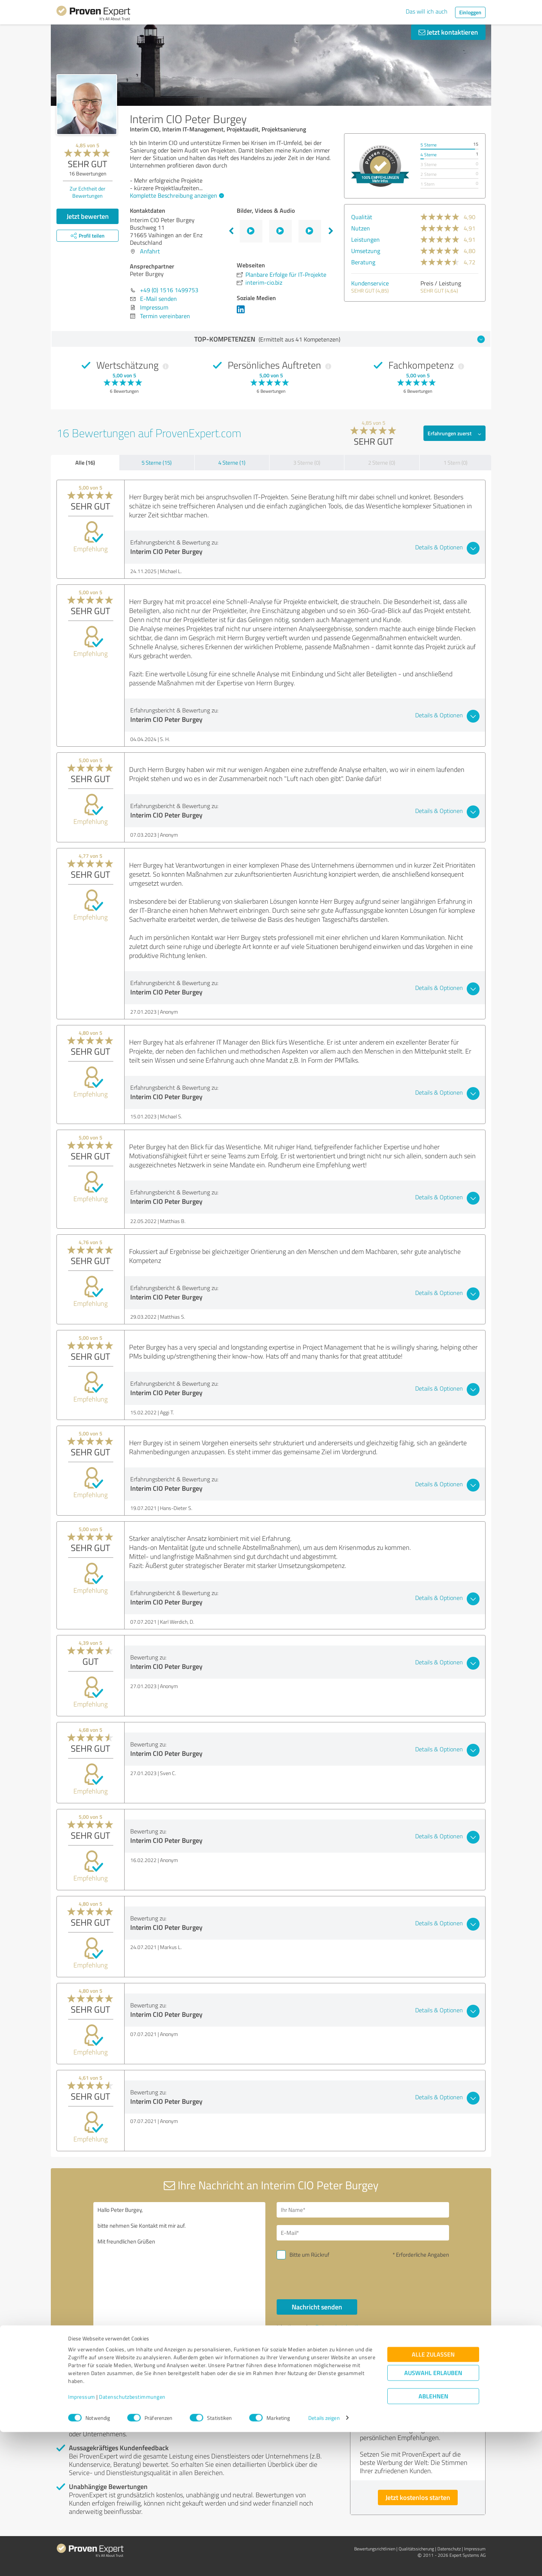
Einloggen (470, 12)
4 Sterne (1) (231, 463)
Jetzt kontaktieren (448, 32)
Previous (231, 231)
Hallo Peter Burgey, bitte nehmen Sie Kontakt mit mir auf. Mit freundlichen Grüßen (179, 2267)
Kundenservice (370, 283)
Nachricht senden (317, 2307)
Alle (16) (85, 462)
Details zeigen (324, 2561)
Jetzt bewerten (88, 216)
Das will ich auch (427, 11)
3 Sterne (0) (306, 463)
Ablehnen (433, 2540)
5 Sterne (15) (157, 463)
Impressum (81, 2540)
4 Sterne (428, 154)
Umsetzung (365, 251)
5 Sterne (428, 145)
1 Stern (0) (455, 463)
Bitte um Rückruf (309, 2255)
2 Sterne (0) (381, 463)
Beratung (363, 262)
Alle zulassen (433, 2498)
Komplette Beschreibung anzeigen (176, 195)
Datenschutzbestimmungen (132, 2540)
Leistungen (365, 239)
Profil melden (132, 2366)
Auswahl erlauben (433, 2516)
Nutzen (360, 228)
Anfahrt (150, 251)
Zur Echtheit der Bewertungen (87, 192)
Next (331, 231)
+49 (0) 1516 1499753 (169, 290)
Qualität (361, 217)
